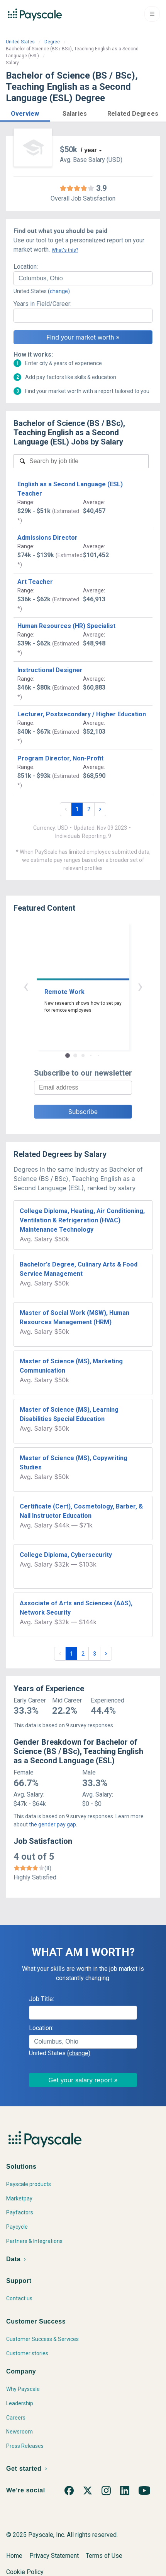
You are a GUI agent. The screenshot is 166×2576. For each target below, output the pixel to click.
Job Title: (41, 1999)
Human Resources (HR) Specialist (66, 626)
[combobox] (83, 278)
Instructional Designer (50, 670)
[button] (25, 112)
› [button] (140, 986)
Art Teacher (35, 581)
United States (20, 42)
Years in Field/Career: (42, 303)
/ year (89, 150)
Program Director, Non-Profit (60, 758)
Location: (26, 266)
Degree (52, 42)
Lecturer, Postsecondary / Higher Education (81, 714)
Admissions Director (47, 537)
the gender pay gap (52, 1824)
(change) (59, 291)
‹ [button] (26, 986)
